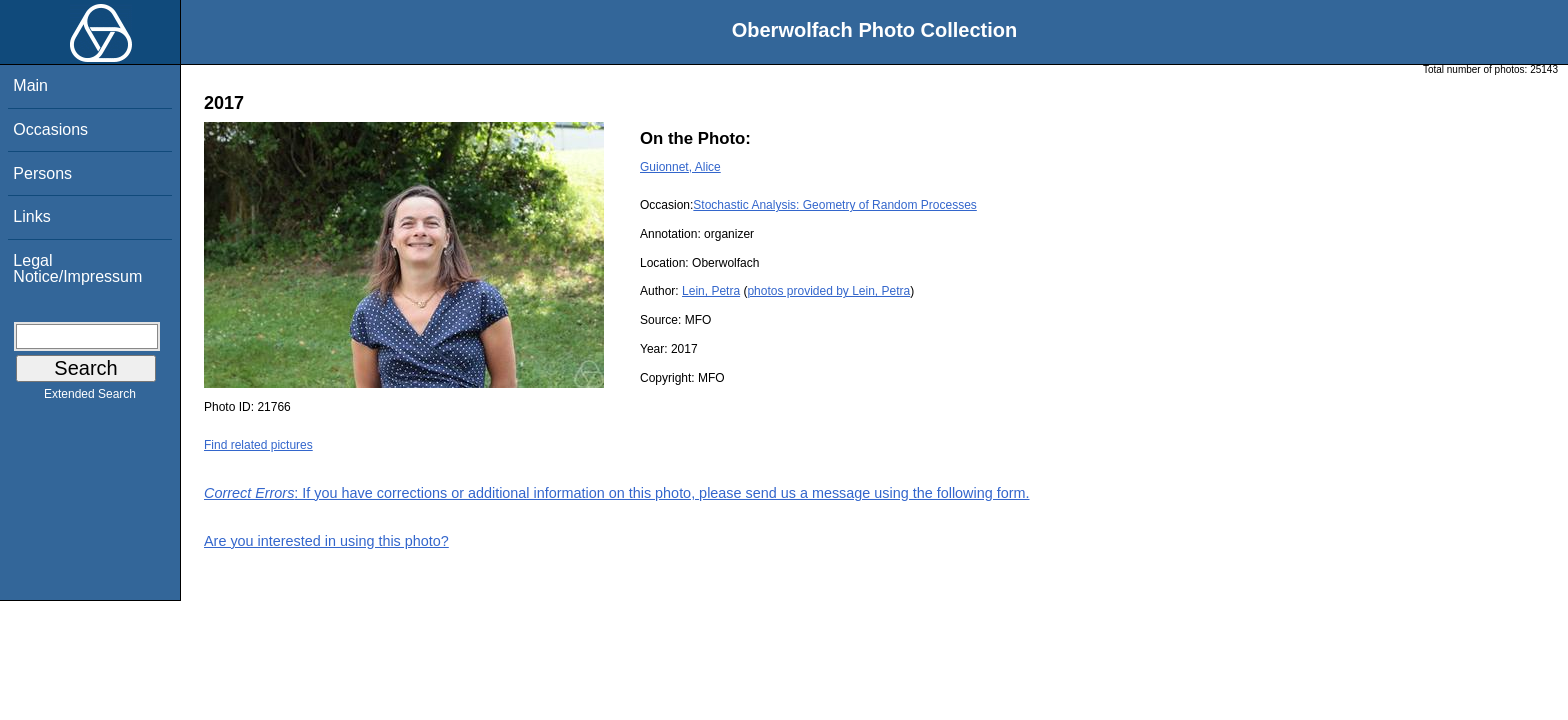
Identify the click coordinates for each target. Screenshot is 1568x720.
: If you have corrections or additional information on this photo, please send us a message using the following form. (617, 493)
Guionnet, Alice (680, 167)
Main (30, 85)
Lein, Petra (711, 291)
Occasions (50, 129)
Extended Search (90, 398)
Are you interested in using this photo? (326, 541)
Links (31, 216)
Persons (42, 173)
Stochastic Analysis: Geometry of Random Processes (834, 205)
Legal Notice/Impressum (77, 268)
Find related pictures (258, 445)
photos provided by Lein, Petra (828, 291)
